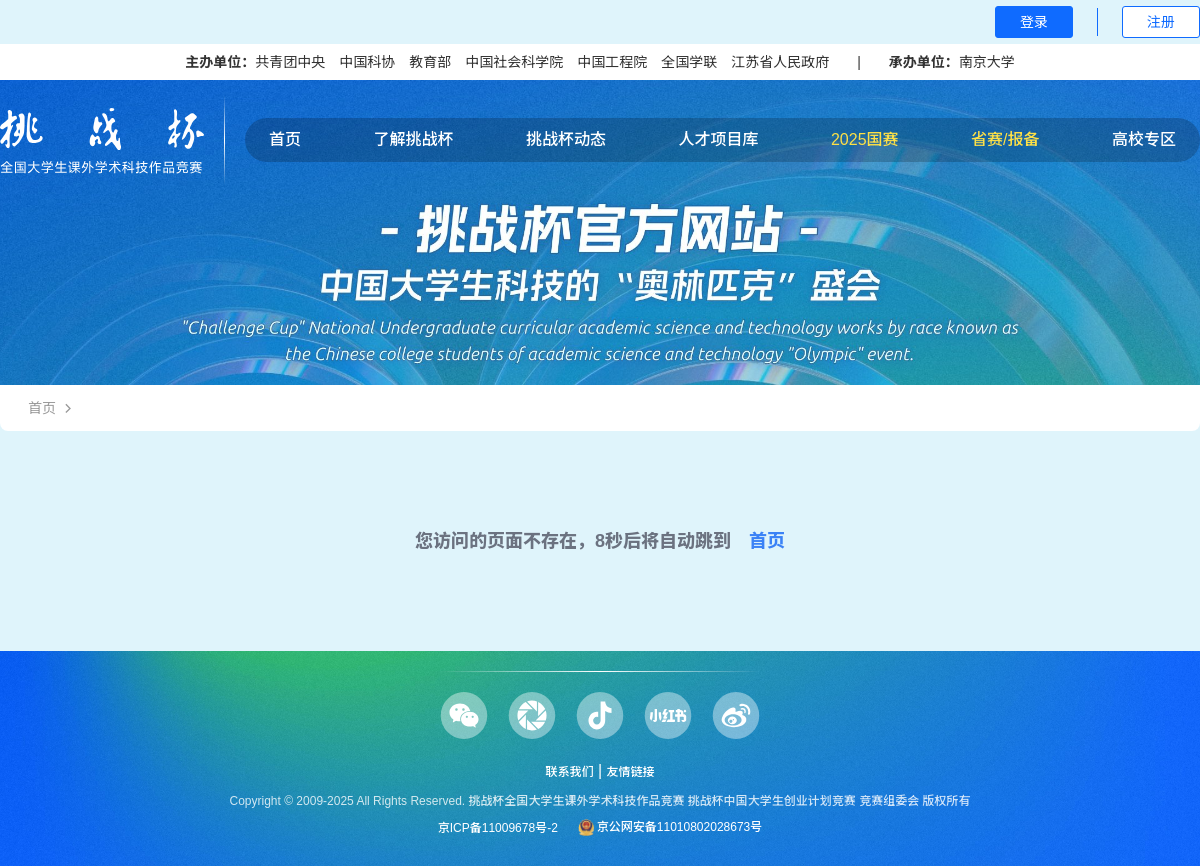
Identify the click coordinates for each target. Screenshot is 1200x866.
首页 (285, 139)
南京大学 (987, 62)
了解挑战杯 (413, 139)
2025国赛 (865, 139)
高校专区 (1144, 139)
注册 (1161, 22)
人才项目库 (718, 139)
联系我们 (569, 772)
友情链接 (631, 772)
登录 (1034, 22)
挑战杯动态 (566, 139)
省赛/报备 (1005, 139)
